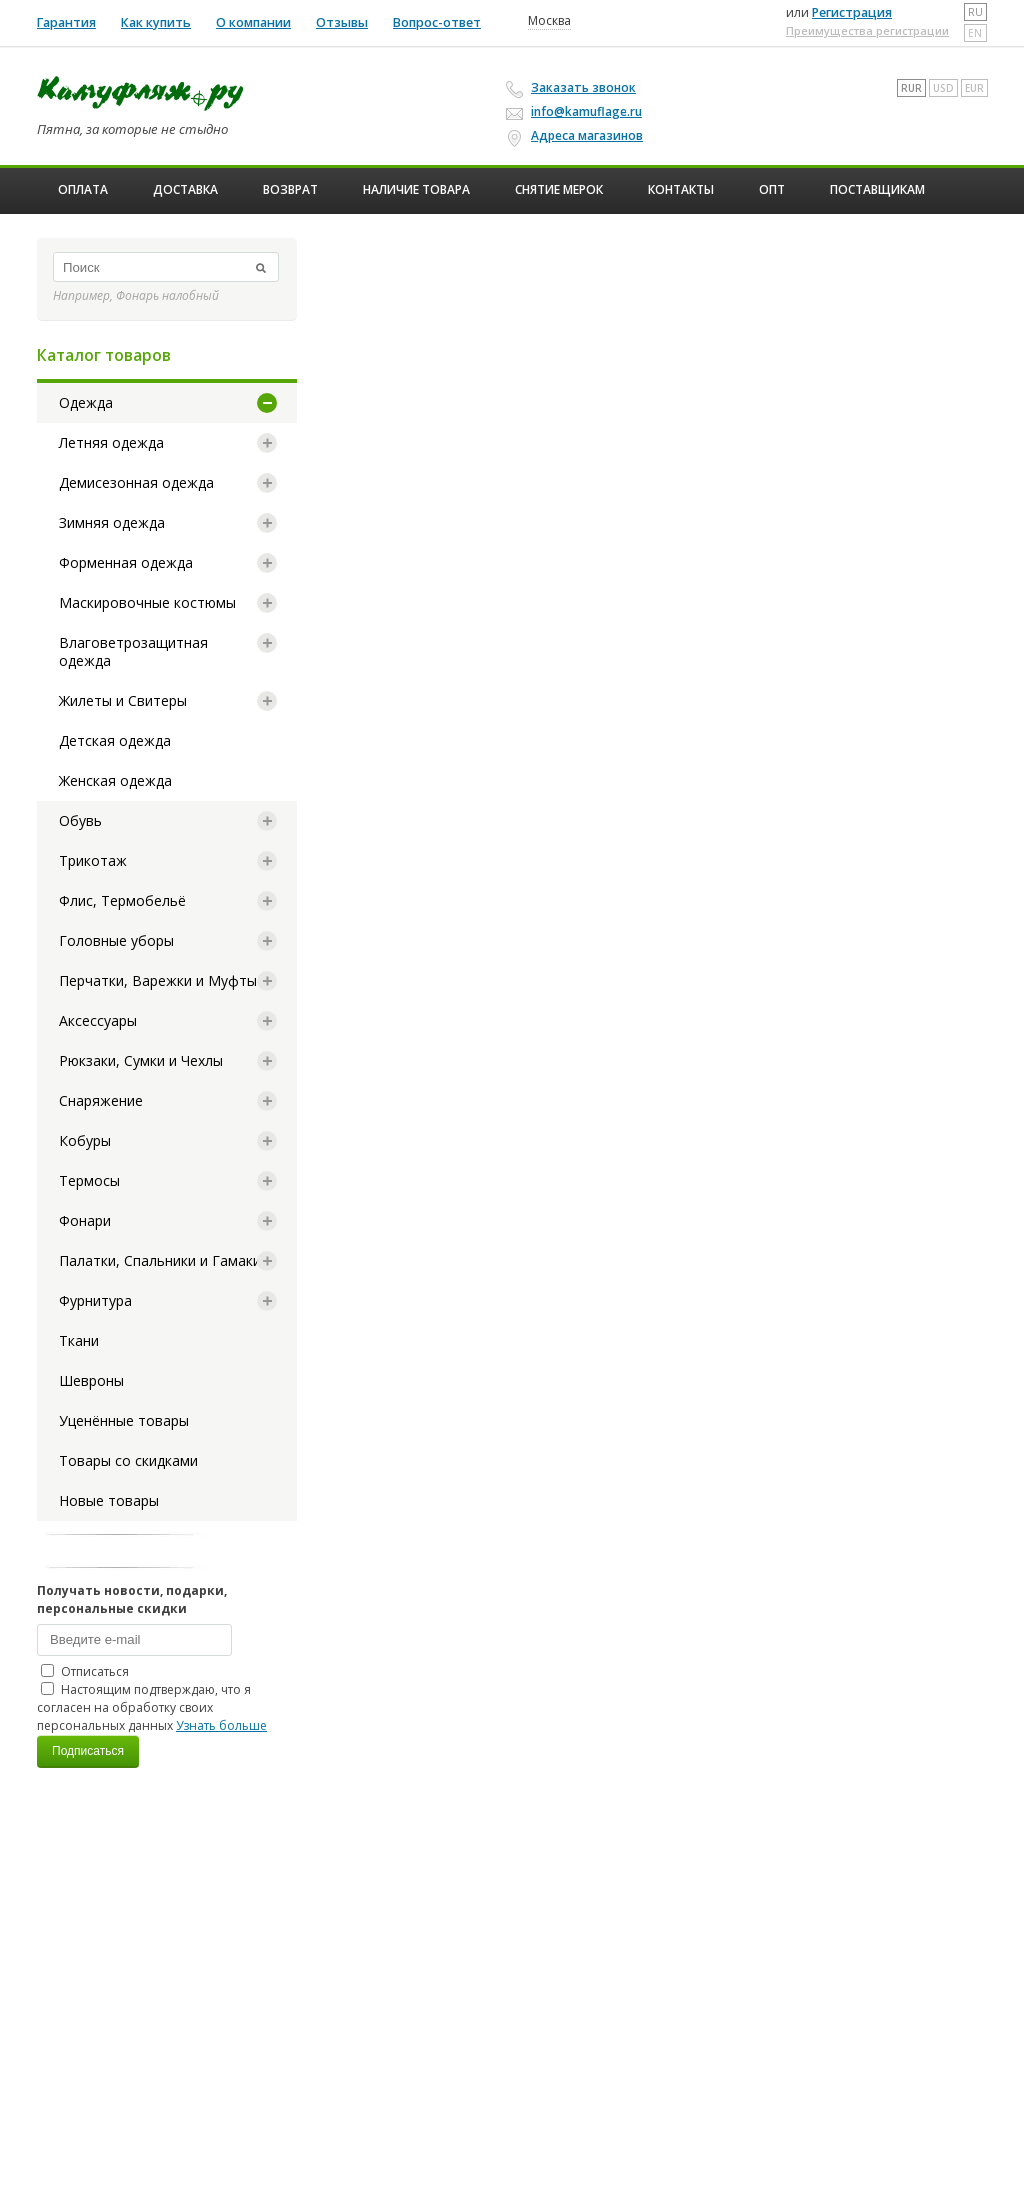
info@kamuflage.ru (577, 111)
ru (975, 12)
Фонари (85, 1220)
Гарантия (66, 22)
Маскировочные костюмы (147, 602)
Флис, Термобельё (122, 900)
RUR (911, 88)
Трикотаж (93, 860)
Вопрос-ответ (437, 22)
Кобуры (85, 1140)
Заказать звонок (574, 88)
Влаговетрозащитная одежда (133, 651)
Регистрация (852, 12)
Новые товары (109, 1500)
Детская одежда (115, 740)
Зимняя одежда (112, 522)
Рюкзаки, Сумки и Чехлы (141, 1060)
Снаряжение (101, 1100)
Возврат (290, 189)
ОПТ (772, 189)
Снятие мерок (559, 189)
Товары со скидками (128, 1460)
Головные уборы (116, 940)
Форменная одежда (126, 562)
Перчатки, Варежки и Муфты (158, 980)
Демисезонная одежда (136, 482)
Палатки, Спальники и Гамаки (160, 1260)
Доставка (185, 189)
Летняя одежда (111, 442)
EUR (974, 88)
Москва (549, 21)
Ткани (79, 1340)
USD (943, 88)
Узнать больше (221, 1725)
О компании (253, 22)
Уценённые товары (124, 1420)
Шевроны (91, 1380)
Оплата (83, 189)
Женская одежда (115, 780)
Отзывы (342, 22)
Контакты (681, 189)
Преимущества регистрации (867, 30)
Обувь (80, 820)
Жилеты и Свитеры (123, 700)
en (975, 33)
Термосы (89, 1180)
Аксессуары (98, 1020)
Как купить (156, 22)
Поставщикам (877, 189)
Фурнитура (95, 1300)
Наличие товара (416, 189)
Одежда (86, 402)
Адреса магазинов (577, 136)
